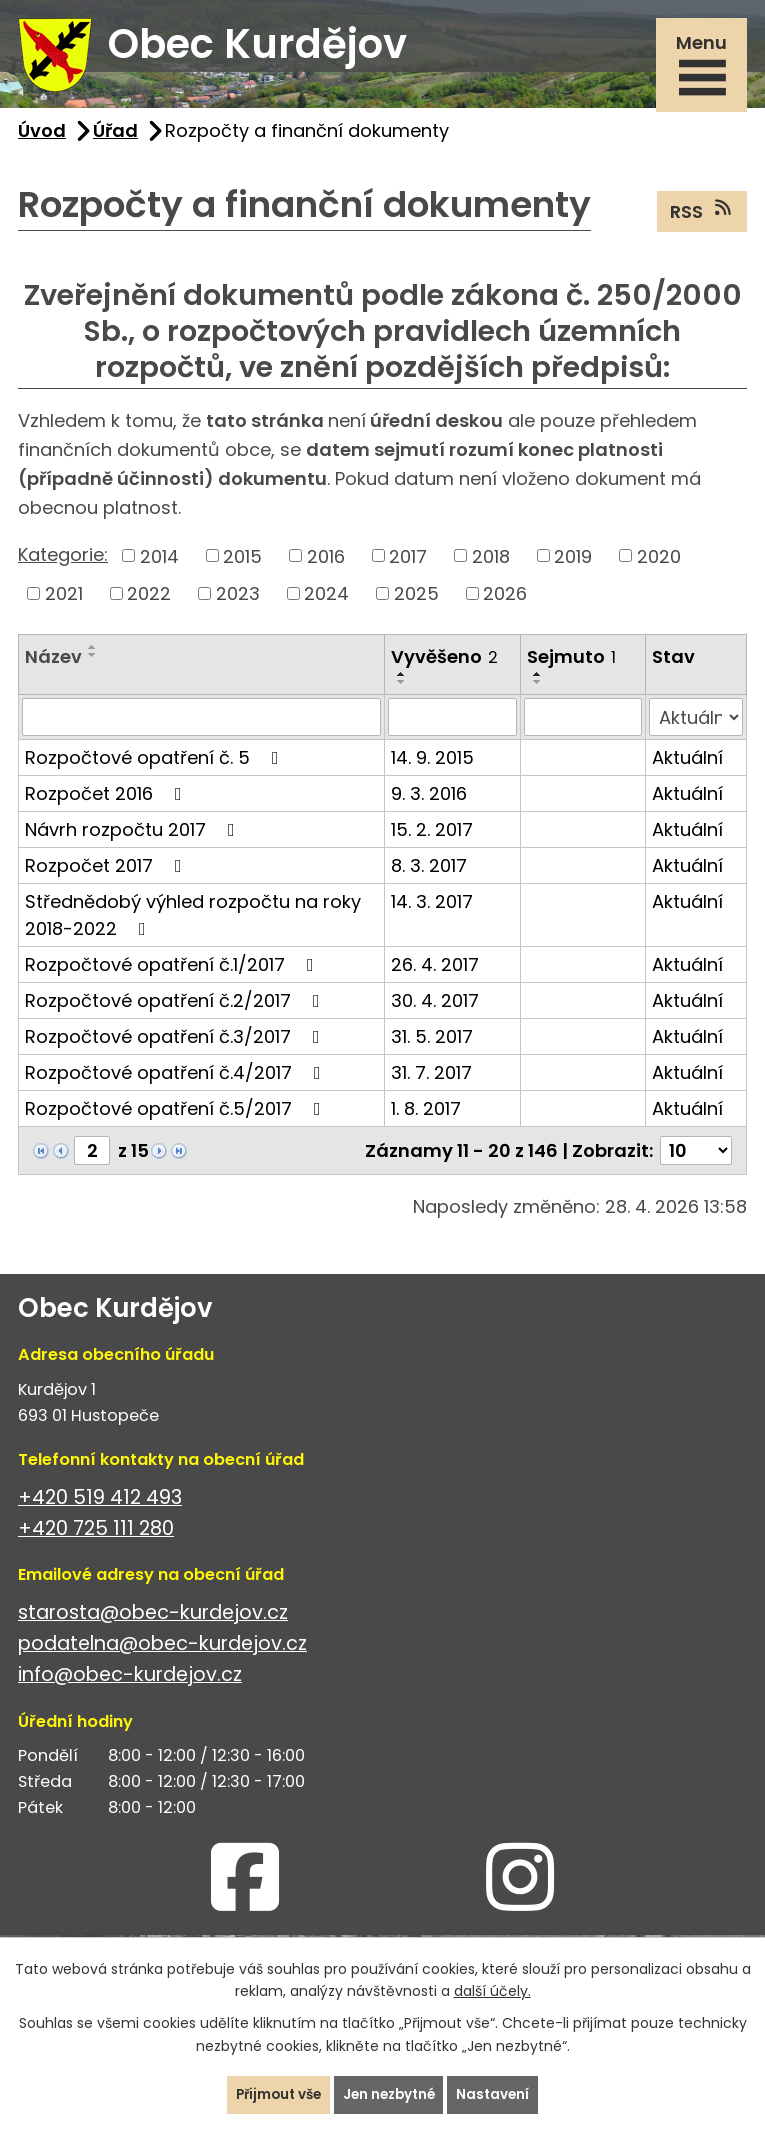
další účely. (492, 1990)
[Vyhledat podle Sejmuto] (583, 725)
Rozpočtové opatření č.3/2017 (176, 1044)
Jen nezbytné (391, 2094)
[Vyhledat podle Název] (201, 725)
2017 (408, 564)
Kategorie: (63, 562)
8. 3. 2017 (429, 873)
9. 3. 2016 (429, 801)
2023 (238, 601)
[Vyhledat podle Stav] (696, 725)
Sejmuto (571, 664)
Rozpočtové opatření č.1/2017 (173, 972)
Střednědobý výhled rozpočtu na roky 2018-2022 (193, 923)
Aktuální (687, 765)
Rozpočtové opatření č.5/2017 (177, 1116)
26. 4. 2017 (435, 972)
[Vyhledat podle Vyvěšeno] (452, 725)
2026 (505, 601)
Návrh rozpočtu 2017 (134, 837)
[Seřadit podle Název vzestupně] (93, 655)
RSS (702, 219)
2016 (326, 564)
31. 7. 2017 (431, 1080)
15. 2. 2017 (432, 837)
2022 (149, 601)
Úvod (42, 138)
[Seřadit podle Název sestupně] (93, 663)
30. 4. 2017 (435, 1008)
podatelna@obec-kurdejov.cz (162, 1652)
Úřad (115, 138)
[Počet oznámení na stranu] (696, 1158)
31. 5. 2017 (432, 1044)
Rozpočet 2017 (107, 873)
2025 (416, 601)
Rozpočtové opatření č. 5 (156, 765)
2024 (326, 601)
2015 (242, 564)
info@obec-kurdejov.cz (130, 1683)
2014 (159, 564)
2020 (659, 564)
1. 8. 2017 (426, 1116)
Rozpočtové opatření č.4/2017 (177, 1080)
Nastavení (499, 2094)
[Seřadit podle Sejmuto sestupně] (538, 690)
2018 (491, 564)
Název (53, 664)
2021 (64, 601)
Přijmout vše (274, 2094)
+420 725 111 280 (96, 1537)
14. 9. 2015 (432, 765)
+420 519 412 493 (100, 1506)
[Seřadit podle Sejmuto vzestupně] (538, 682)
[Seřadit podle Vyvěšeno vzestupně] (402, 682)
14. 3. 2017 (432, 909)
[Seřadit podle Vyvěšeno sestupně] (402, 690)
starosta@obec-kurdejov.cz (153, 1621)
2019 (573, 564)
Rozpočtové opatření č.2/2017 (176, 1008)
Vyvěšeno (444, 664)
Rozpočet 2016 (107, 801)
